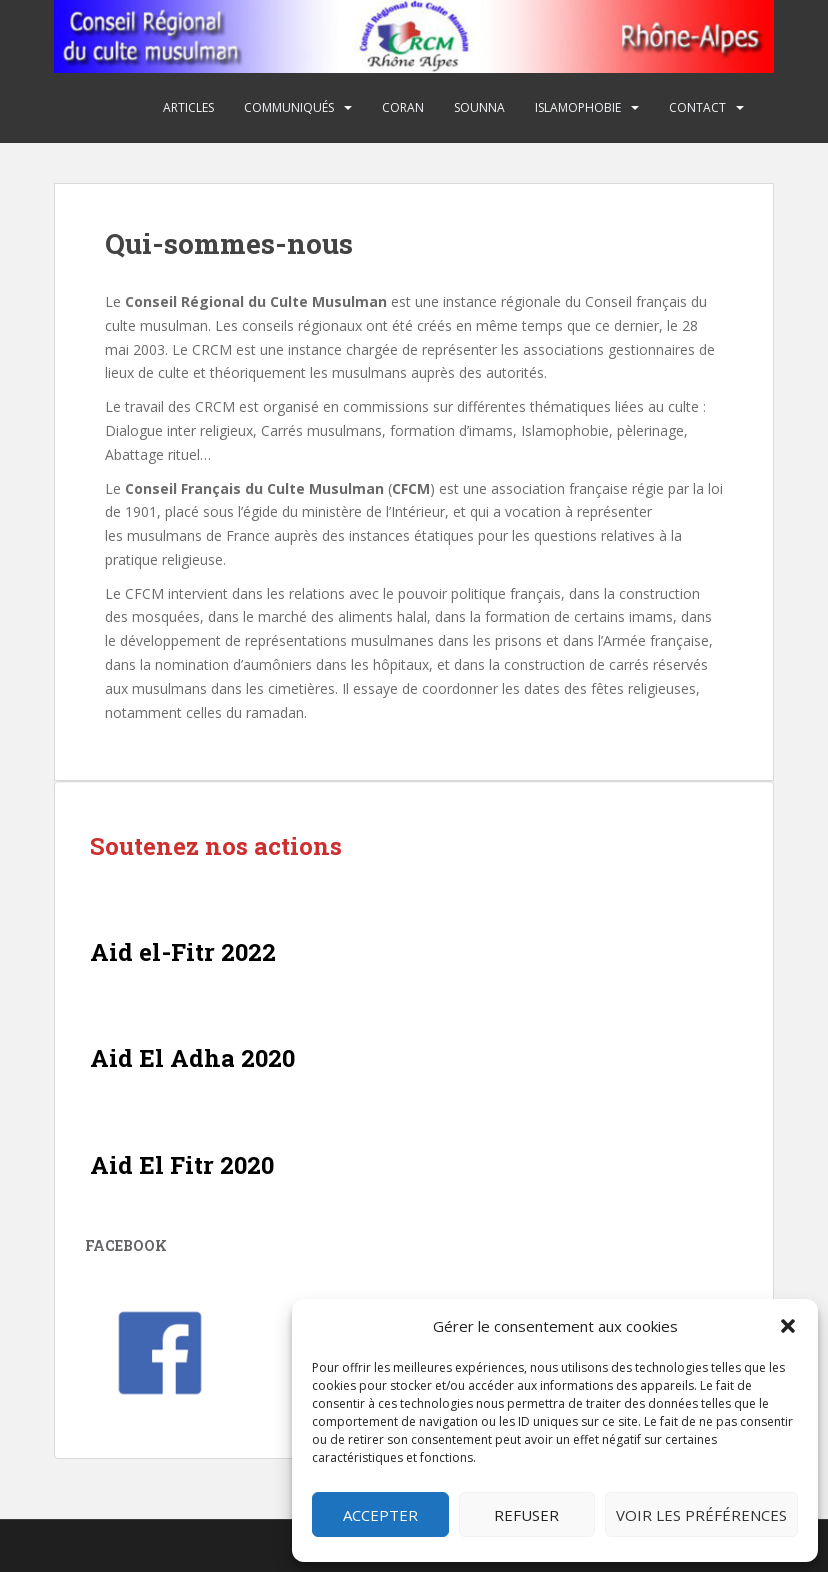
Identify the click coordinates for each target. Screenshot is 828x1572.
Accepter (380, 1515)
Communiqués (289, 107)
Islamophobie (578, 107)
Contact (697, 107)
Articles (188, 107)
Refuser (526, 1515)
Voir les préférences (701, 1515)
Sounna (479, 107)
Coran (403, 107)
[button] (788, 1326)
